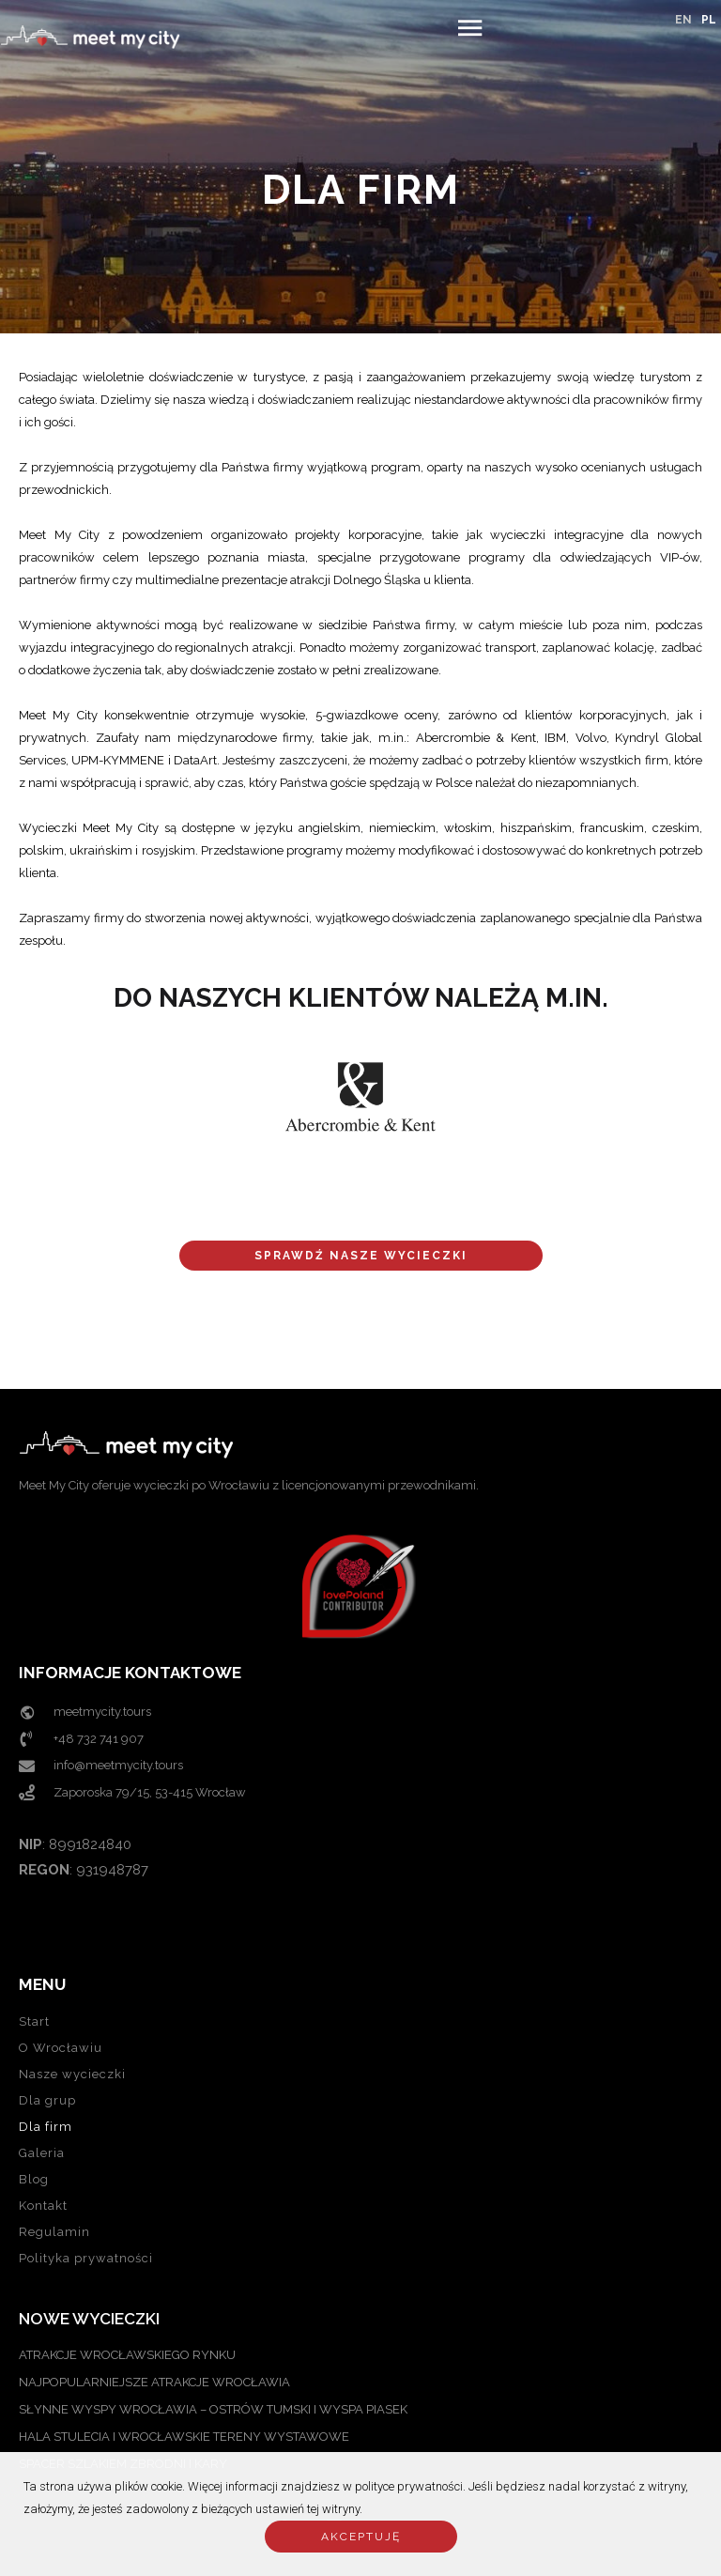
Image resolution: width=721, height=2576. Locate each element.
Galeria (42, 2153)
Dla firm (45, 2127)
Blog (34, 2179)
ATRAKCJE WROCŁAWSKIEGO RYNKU (127, 2355)
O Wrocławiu (60, 2048)
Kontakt (43, 2205)
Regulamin (54, 2232)
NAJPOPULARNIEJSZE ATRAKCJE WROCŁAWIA (154, 2382)
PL (708, 19)
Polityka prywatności (86, 2258)
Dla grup (47, 2100)
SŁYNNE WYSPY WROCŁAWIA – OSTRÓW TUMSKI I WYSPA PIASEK (213, 2409)
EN (683, 19)
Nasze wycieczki (72, 2074)
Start (34, 2021)
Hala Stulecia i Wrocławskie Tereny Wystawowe (184, 2436)
